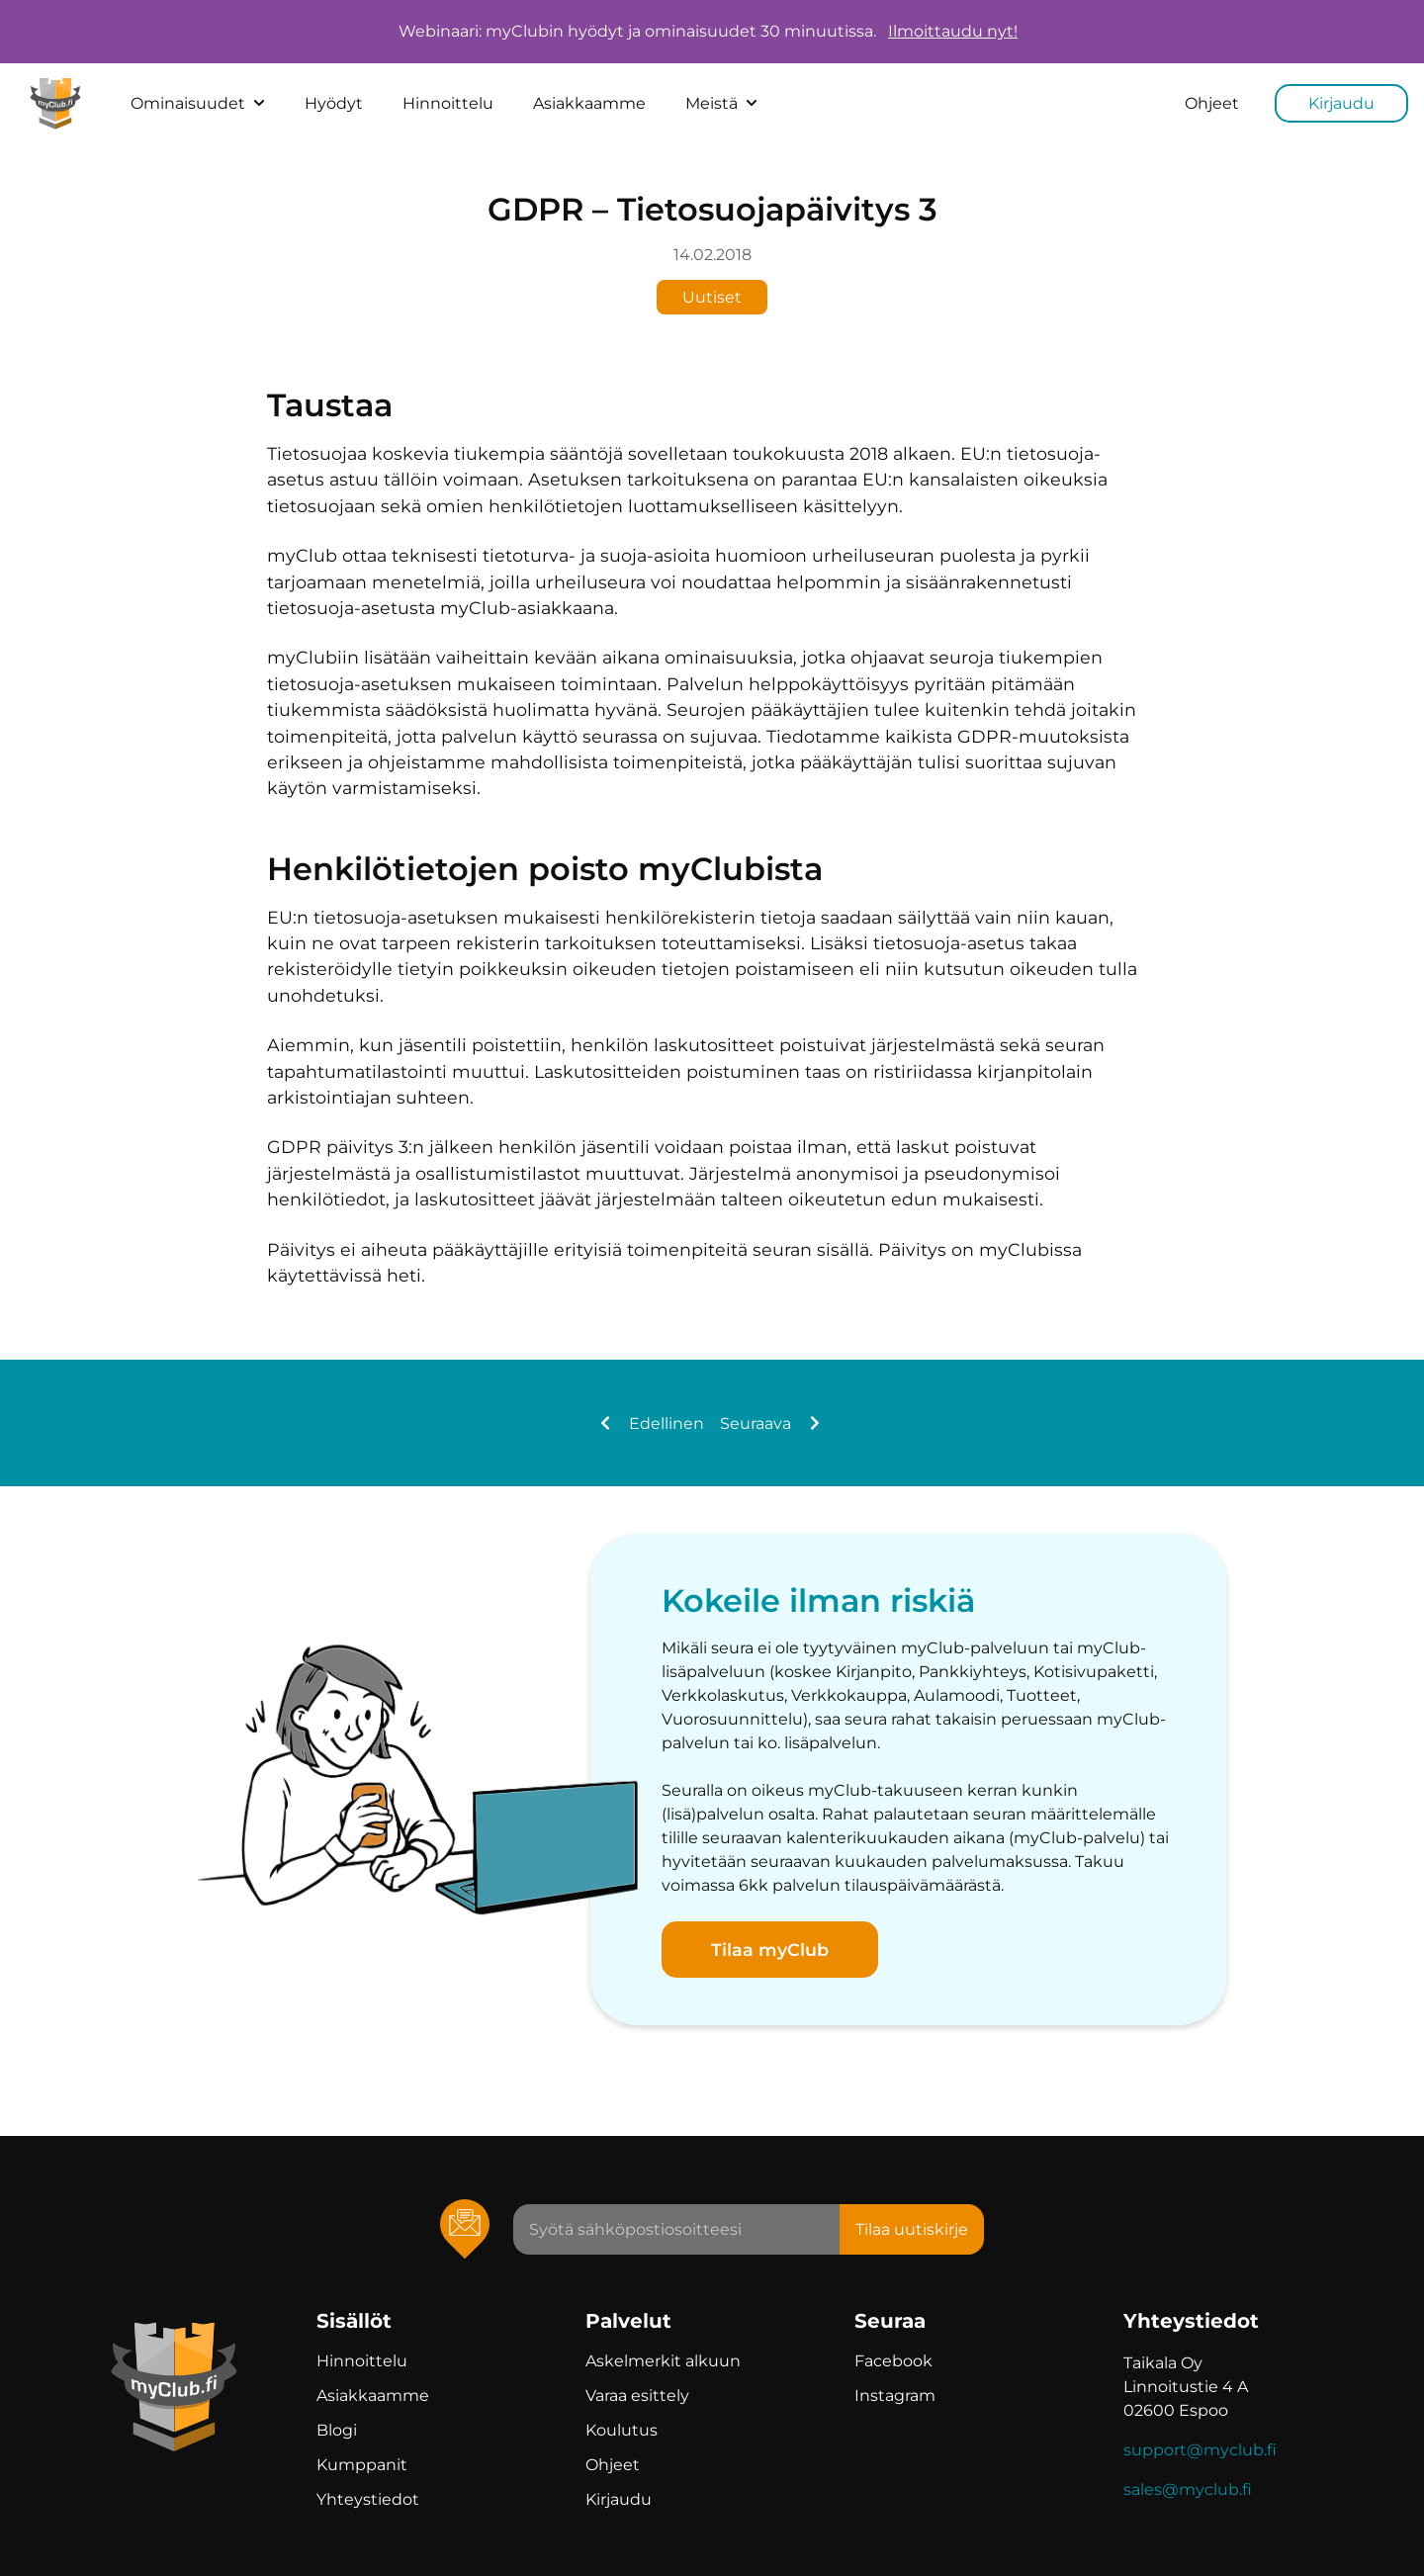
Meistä (721, 103)
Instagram (894, 2395)
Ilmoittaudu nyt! (953, 32)
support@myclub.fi (1200, 2450)
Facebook (893, 2361)
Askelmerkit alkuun (663, 2361)
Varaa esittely (637, 2395)
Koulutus (621, 2430)
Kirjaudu (1341, 103)
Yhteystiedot (367, 2499)
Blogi (336, 2430)
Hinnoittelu (447, 103)
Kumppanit (361, 2464)
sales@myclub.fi (1187, 2489)
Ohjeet (1212, 103)
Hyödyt (334, 103)
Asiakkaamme (589, 103)
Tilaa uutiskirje (911, 2229)
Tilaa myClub (770, 1949)
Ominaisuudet (198, 103)
